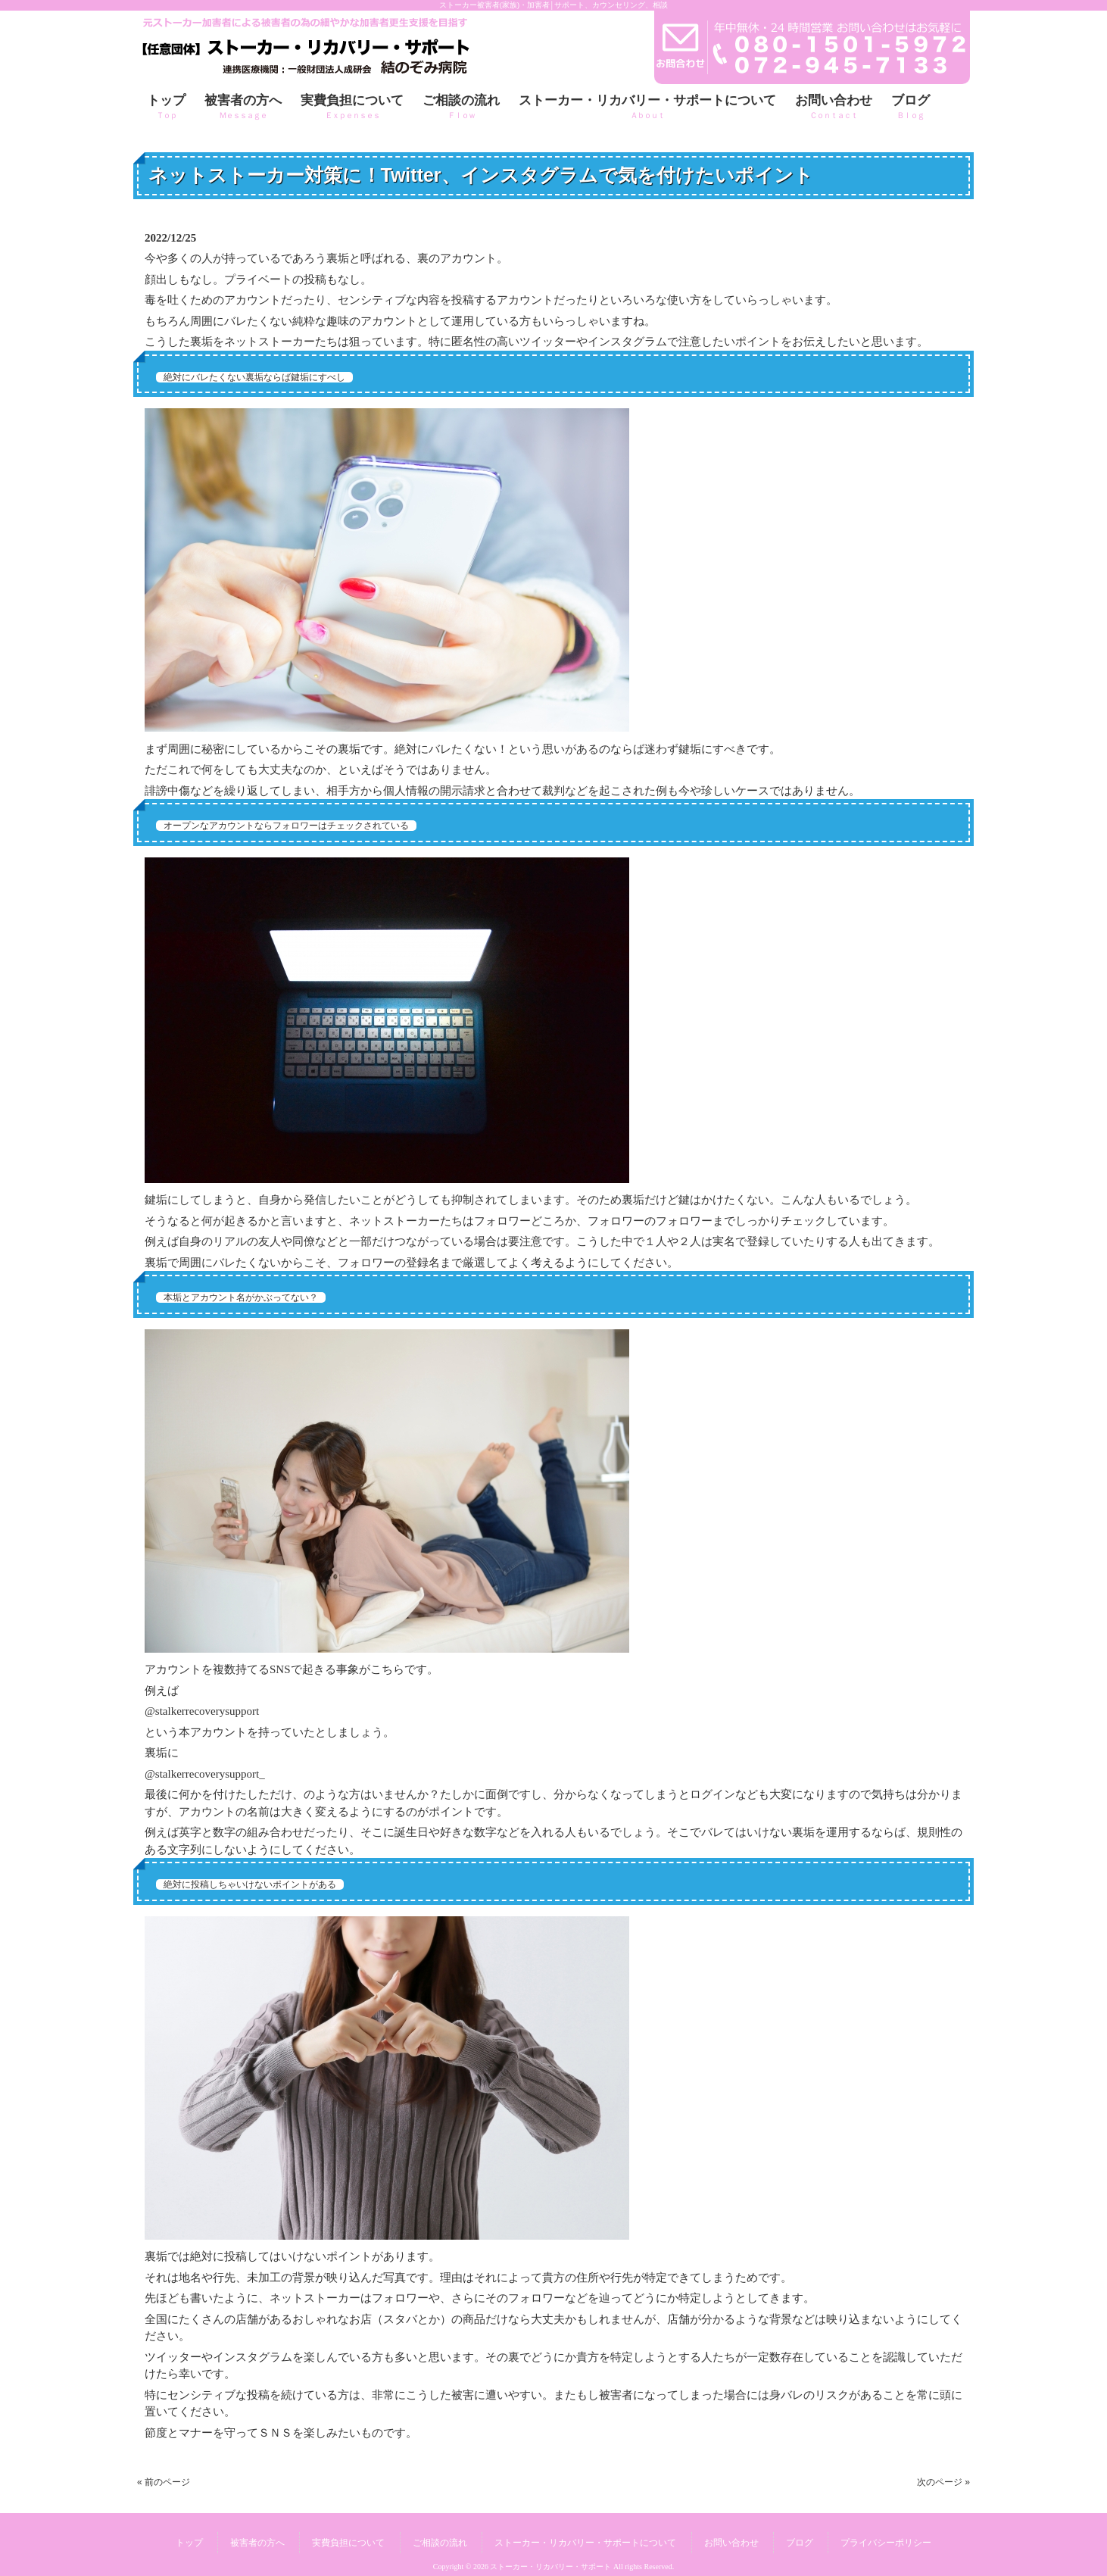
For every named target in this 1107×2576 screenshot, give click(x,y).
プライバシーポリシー (885, 2542)
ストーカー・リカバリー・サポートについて (585, 2542)
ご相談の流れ (440, 2542)
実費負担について (348, 2542)
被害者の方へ (257, 2542)
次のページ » (943, 2482)
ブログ (799, 2542)
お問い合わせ (731, 2542)
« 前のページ (163, 2482)
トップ (189, 2542)
